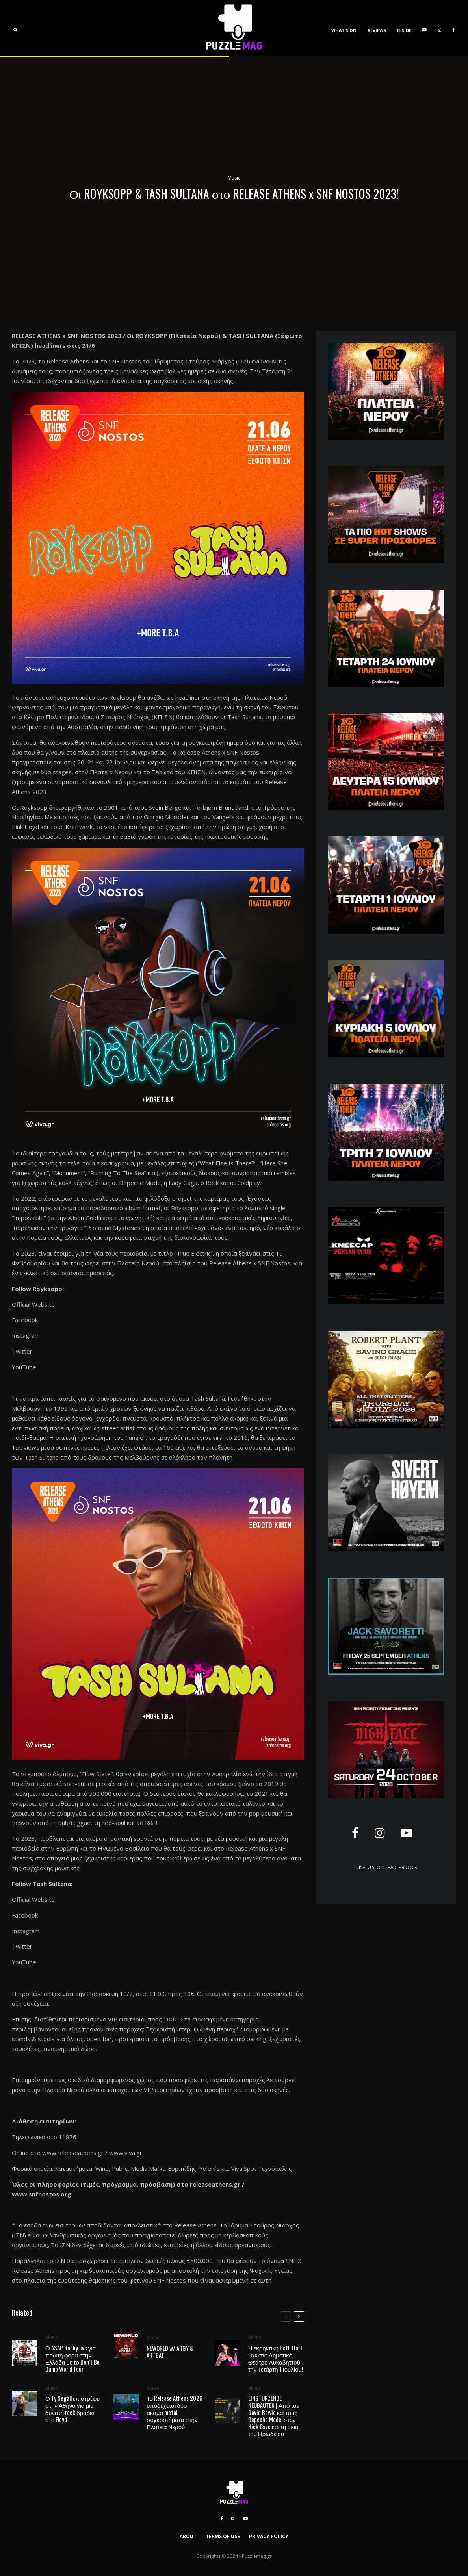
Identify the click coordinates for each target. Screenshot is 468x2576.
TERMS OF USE (223, 2536)
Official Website (33, 1304)
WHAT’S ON (344, 30)
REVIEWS (377, 30)
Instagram (26, 1335)
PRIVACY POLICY (268, 2536)
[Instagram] (439, 28)
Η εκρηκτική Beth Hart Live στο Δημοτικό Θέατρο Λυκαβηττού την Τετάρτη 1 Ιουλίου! (275, 2362)
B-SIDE (404, 30)
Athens (79, 361)
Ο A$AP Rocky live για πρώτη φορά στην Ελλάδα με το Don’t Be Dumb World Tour (72, 2358)
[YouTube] (424, 28)
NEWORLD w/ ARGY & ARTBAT (170, 2352)
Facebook (25, 1320)
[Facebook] (453, 28)
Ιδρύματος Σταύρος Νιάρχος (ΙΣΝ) (202, 361)
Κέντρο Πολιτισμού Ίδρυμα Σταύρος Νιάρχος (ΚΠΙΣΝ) (99, 717)
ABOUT (188, 2536)
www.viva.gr (125, 2153)
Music (234, 177)
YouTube (24, 1367)
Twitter (22, 1351)
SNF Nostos (125, 361)
